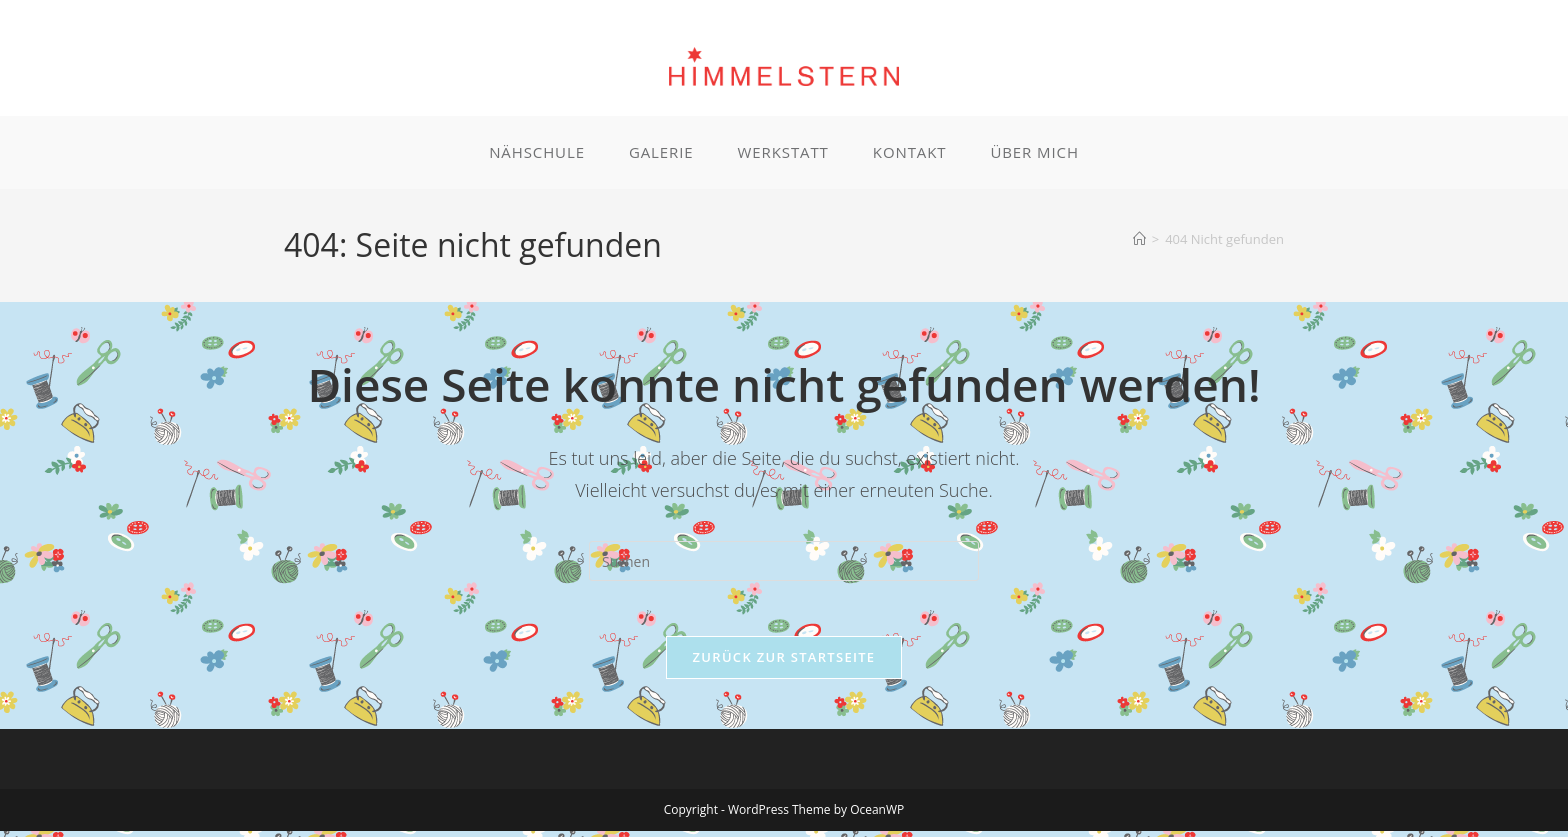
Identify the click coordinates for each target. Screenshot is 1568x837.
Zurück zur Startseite (784, 663)
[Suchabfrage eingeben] (784, 562)
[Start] (1139, 239)
